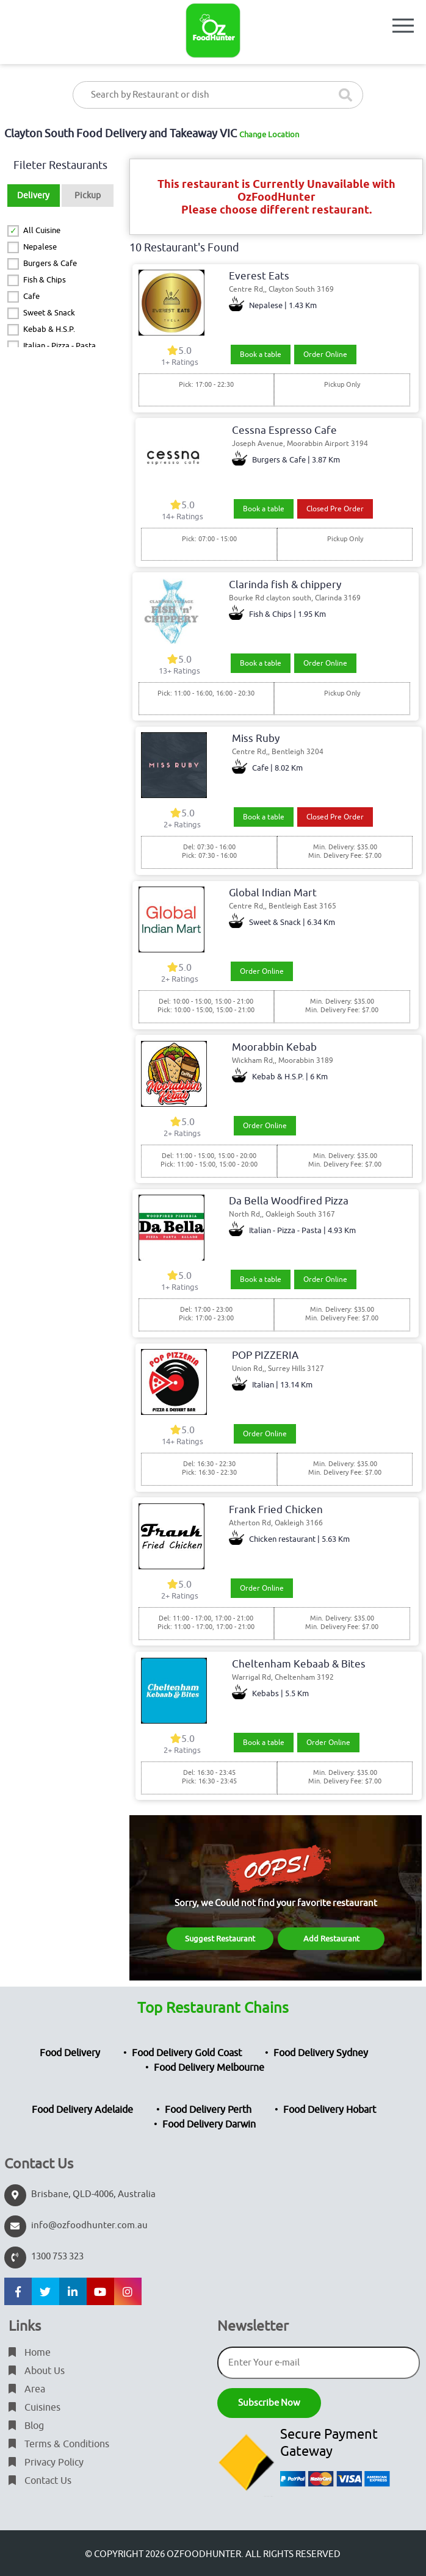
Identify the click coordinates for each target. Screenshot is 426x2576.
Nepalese (40, 247)
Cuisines (34, 2408)
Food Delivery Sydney (320, 2053)
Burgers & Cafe (50, 263)
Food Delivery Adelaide (82, 2110)
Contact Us (40, 2481)
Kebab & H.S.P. (49, 329)
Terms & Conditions (59, 2444)
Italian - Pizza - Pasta (59, 345)
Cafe (31, 296)
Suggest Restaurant (220, 1939)
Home (30, 2353)
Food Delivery (70, 2053)
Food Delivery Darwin (209, 2124)
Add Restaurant (331, 1939)
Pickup (87, 195)
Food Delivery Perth (208, 2110)
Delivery (33, 195)
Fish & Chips (44, 280)
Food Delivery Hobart (329, 2110)
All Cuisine (41, 230)
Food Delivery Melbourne (209, 2068)
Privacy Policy (46, 2462)
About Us (37, 2371)
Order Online (325, 354)
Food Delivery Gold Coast (187, 2053)
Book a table (260, 354)
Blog (26, 2426)
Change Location (269, 134)
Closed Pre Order (335, 509)
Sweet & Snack (49, 313)
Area (27, 2389)
